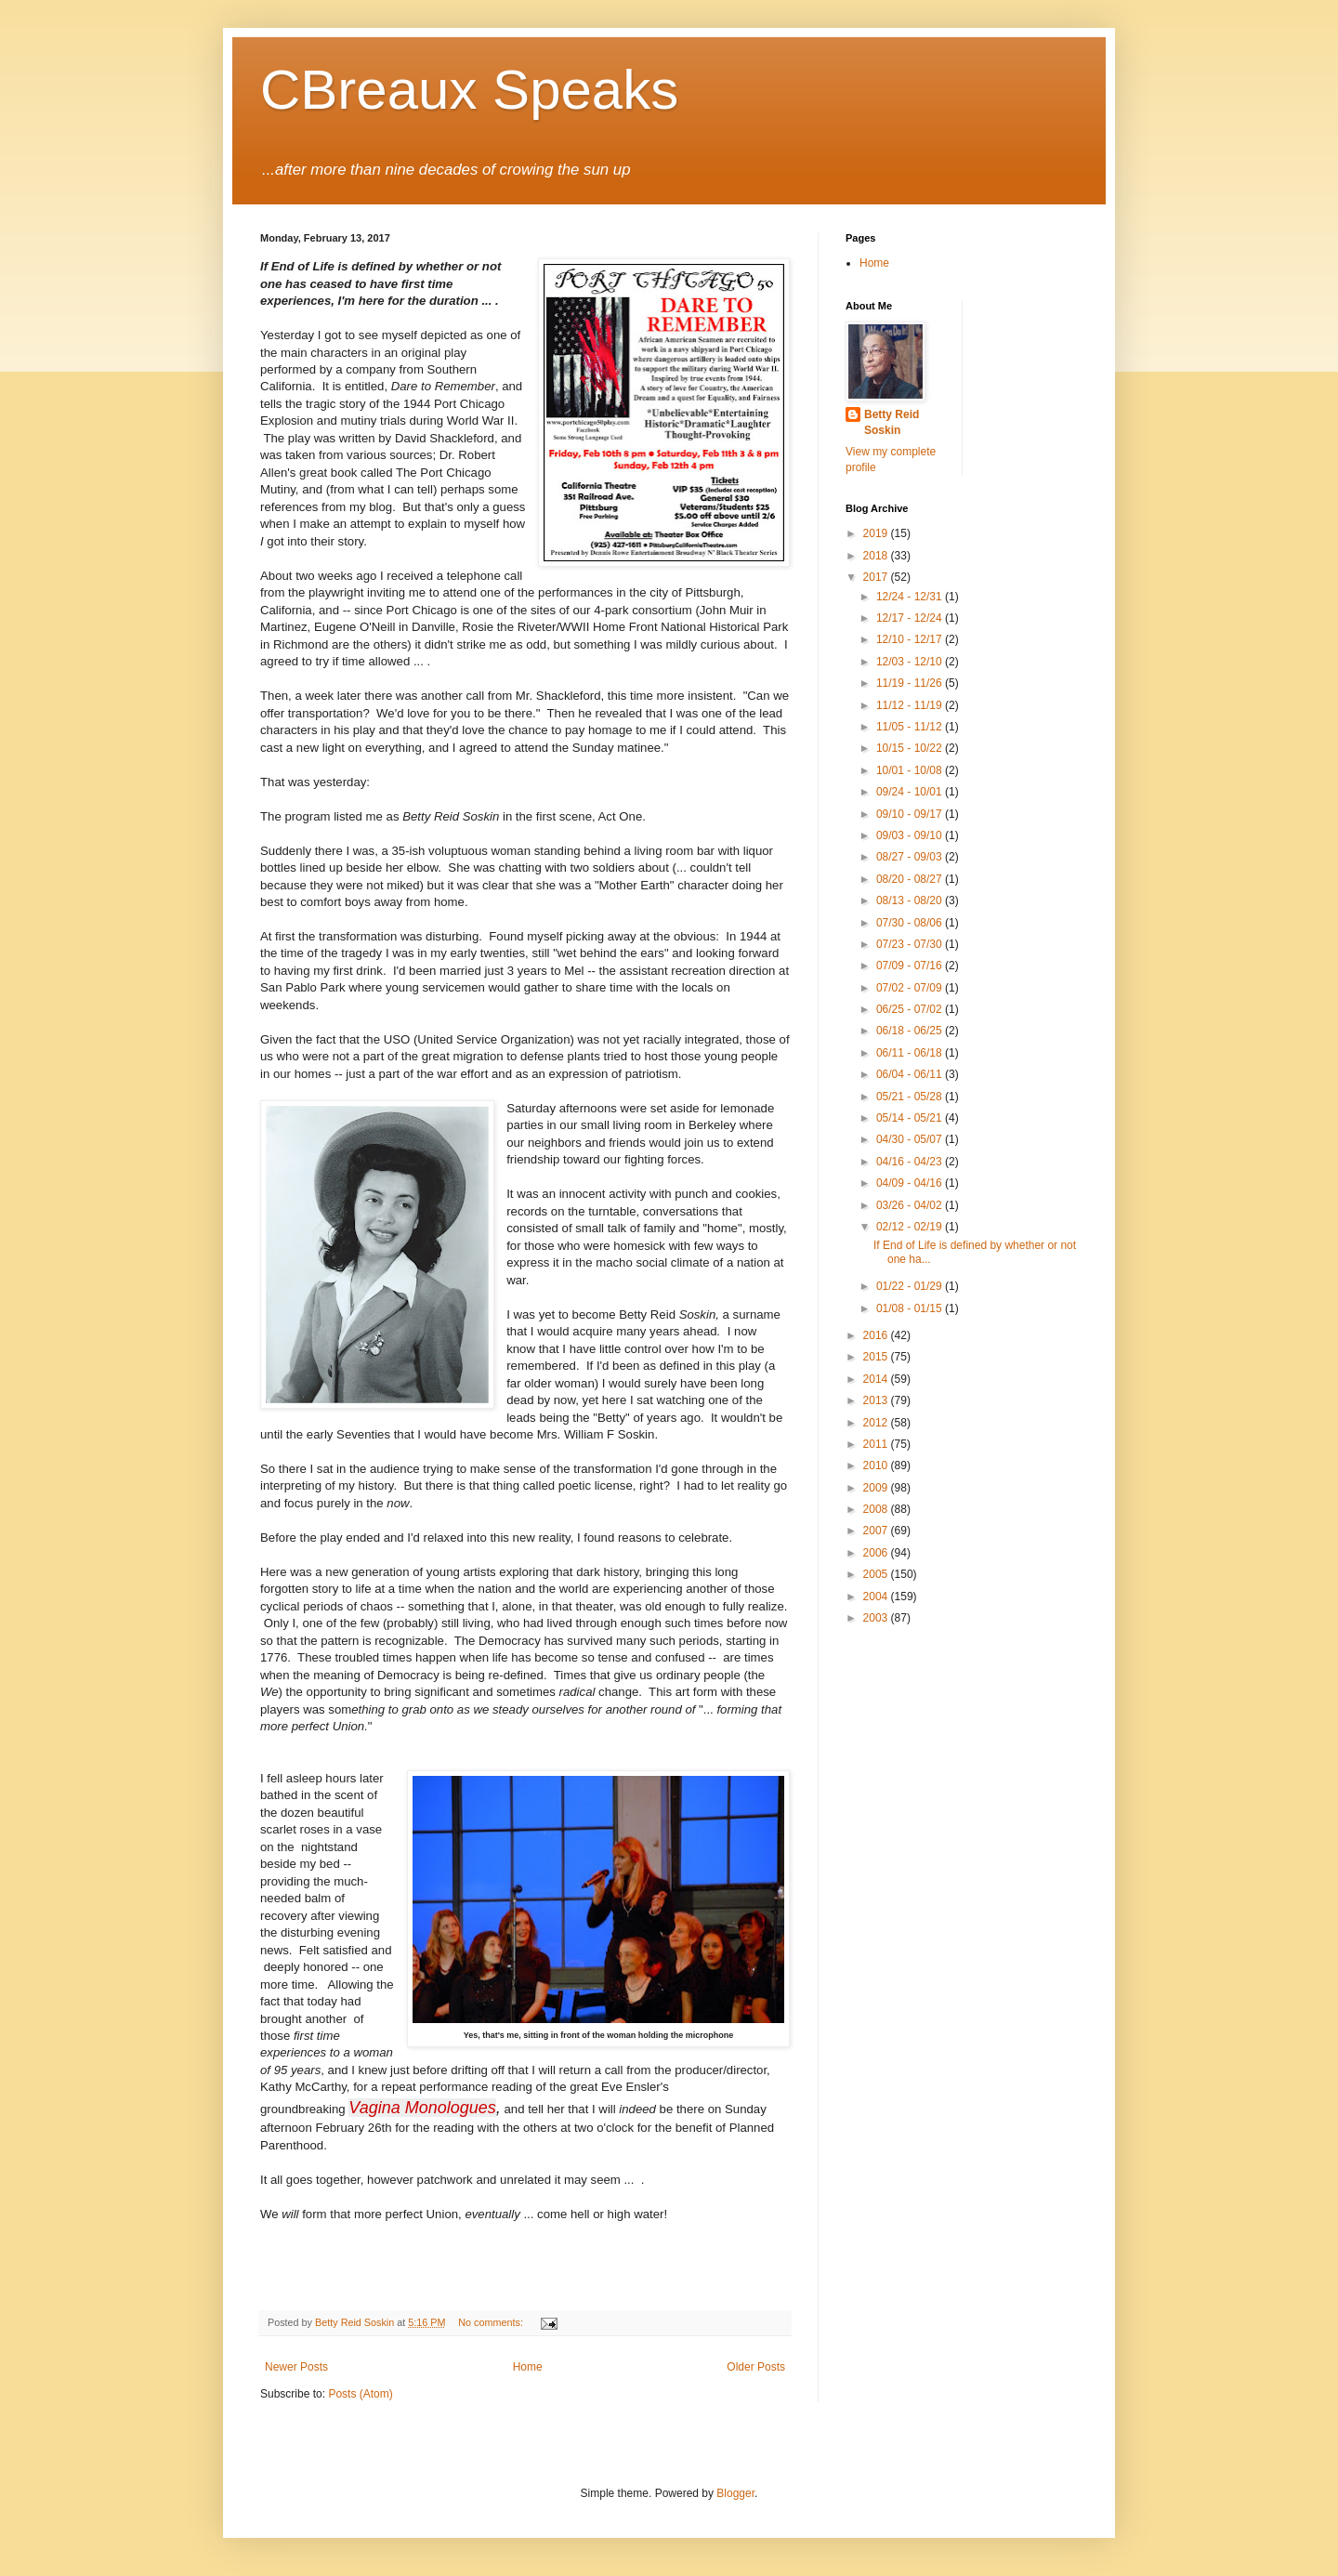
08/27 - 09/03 (910, 856)
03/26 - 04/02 (910, 1205)
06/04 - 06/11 (910, 1074)
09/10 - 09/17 (910, 814)
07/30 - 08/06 (910, 922)
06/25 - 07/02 (910, 1009)
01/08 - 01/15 (910, 1308)
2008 (877, 1509)
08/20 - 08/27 (910, 879)
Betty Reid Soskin (891, 422)
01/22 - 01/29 (910, 1286)
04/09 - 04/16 (910, 1182)
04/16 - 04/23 (910, 1161)
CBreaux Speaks (469, 90)
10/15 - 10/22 (910, 748)
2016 (877, 1335)
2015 (877, 1356)
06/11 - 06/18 (910, 1052)
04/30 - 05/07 (910, 1139)
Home (528, 2366)
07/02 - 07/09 (910, 987)
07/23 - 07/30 (910, 944)
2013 (877, 1400)
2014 (877, 1379)
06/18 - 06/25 (910, 1030)
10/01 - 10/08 (910, 770)
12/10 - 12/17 (910, 639)
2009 (877, 1487)
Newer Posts (296, 2366)
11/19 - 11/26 (910, 683)
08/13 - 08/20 (910, 900)
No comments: (492, 2322)
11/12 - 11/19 (910, 705)
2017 (877, 577)
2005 (877, 1574)
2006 (877, 1552)
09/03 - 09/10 (910, 835)
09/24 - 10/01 (910, 791)
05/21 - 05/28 (910, 1096)
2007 (877, 1530)
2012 (877, 1422)
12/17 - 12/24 (910, 617)
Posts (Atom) (360, 2393)
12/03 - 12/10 (910, 661)
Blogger (735, 2493)
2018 (877, 555)
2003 (877, 1617)
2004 (877, 1596)
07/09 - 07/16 (910, 965)
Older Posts (756, 2366)
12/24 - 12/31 (910, 596)
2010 (877, 1465)
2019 (877, 533)
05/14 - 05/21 (910, 1117)
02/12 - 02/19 (910, 1226)
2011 (877, 1444)
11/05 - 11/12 (910, 726)
